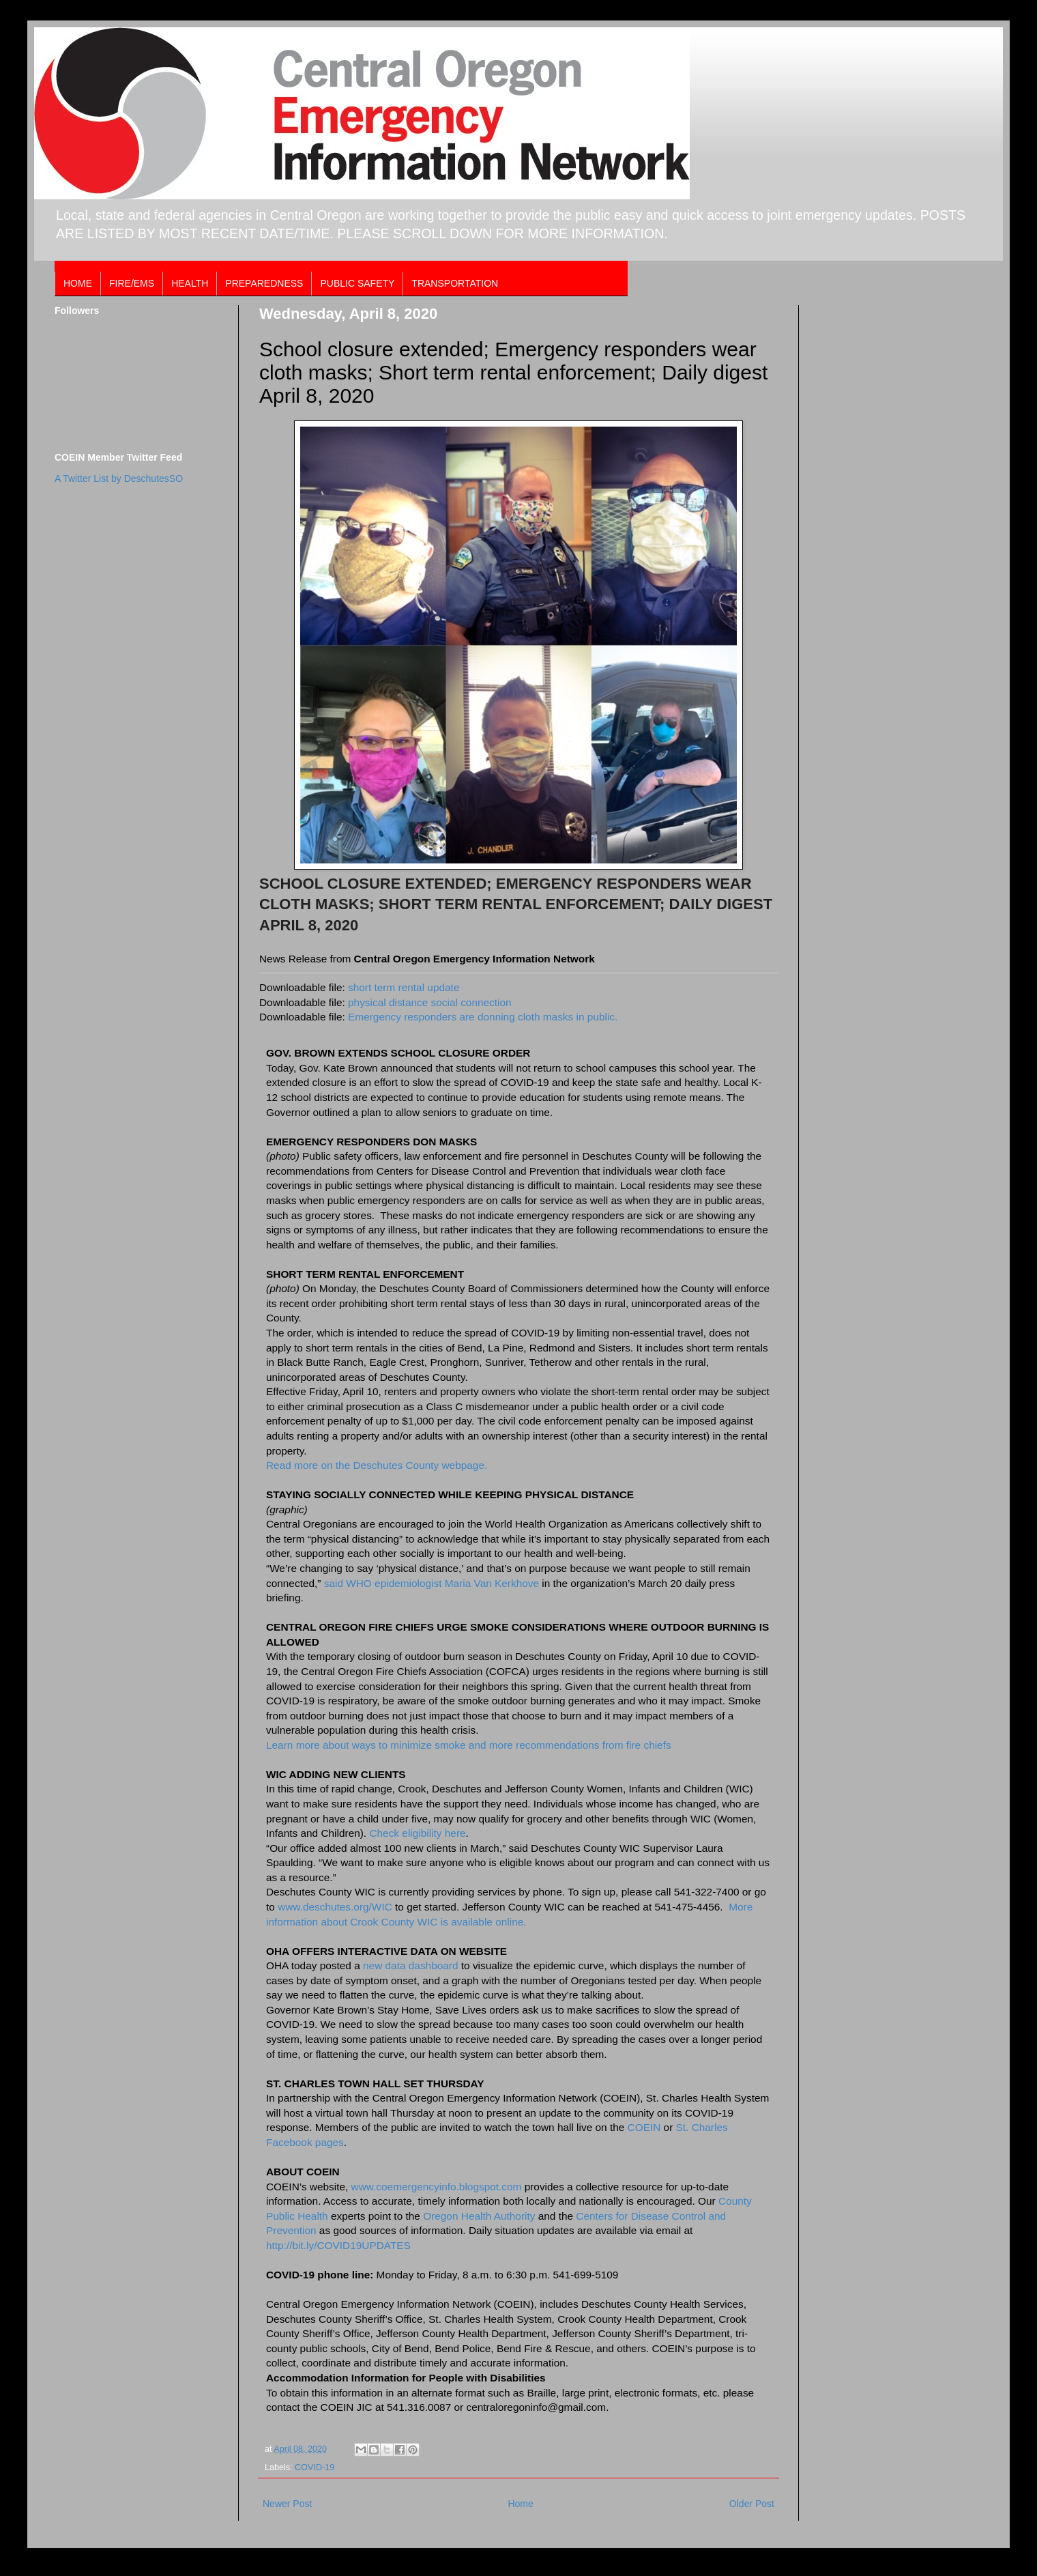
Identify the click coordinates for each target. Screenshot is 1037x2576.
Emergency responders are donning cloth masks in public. (482, 1016)
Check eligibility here (417, 1833)
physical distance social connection (430, 1002)
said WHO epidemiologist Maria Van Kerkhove (431, 1583)
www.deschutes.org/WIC (335, 1907)
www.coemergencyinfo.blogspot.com (436, 2186)
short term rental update (403, 987)
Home (520, 2503)
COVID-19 (314, 2467)
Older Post (751, 2503)
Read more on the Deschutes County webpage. (376, 1465)
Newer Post (287, 2503)
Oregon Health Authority (479, 2216)
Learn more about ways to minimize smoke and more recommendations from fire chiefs (468, 1745)
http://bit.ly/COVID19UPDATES (338, 2245)
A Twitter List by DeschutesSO (119, 478)
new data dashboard (412, 1965)
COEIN (643, 2127)
